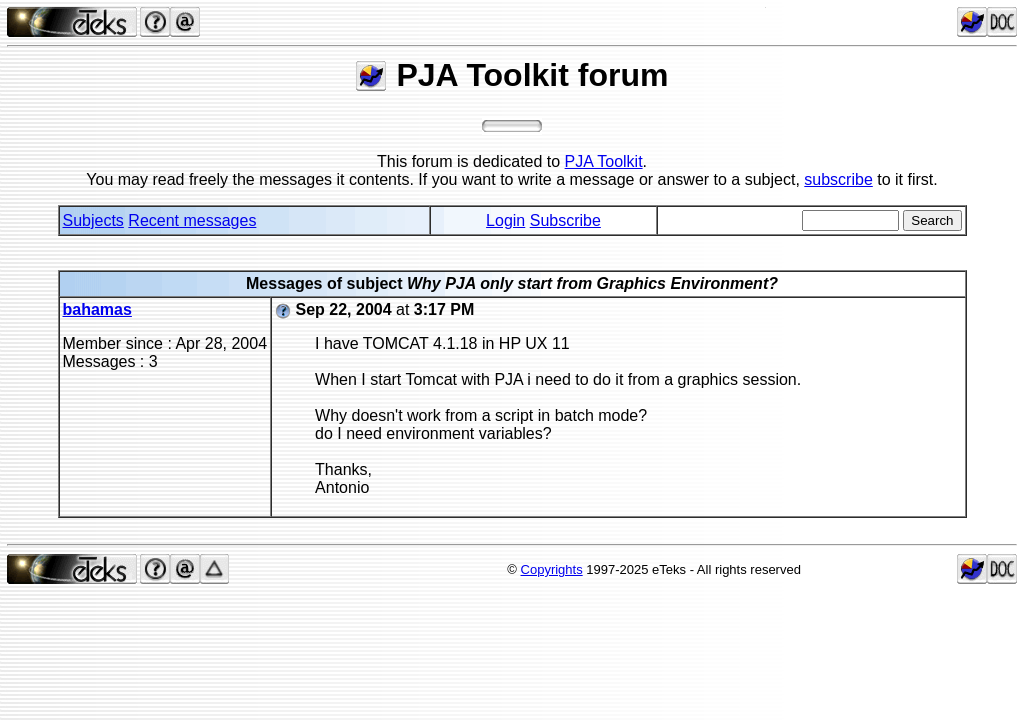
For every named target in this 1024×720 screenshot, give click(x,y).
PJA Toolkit (604, 161)
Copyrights (552, 569)
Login (505, 220)
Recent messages (192, 220)
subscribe (838, 179)
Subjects (93, 220)
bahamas (97, 309)
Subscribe (565, 220)
